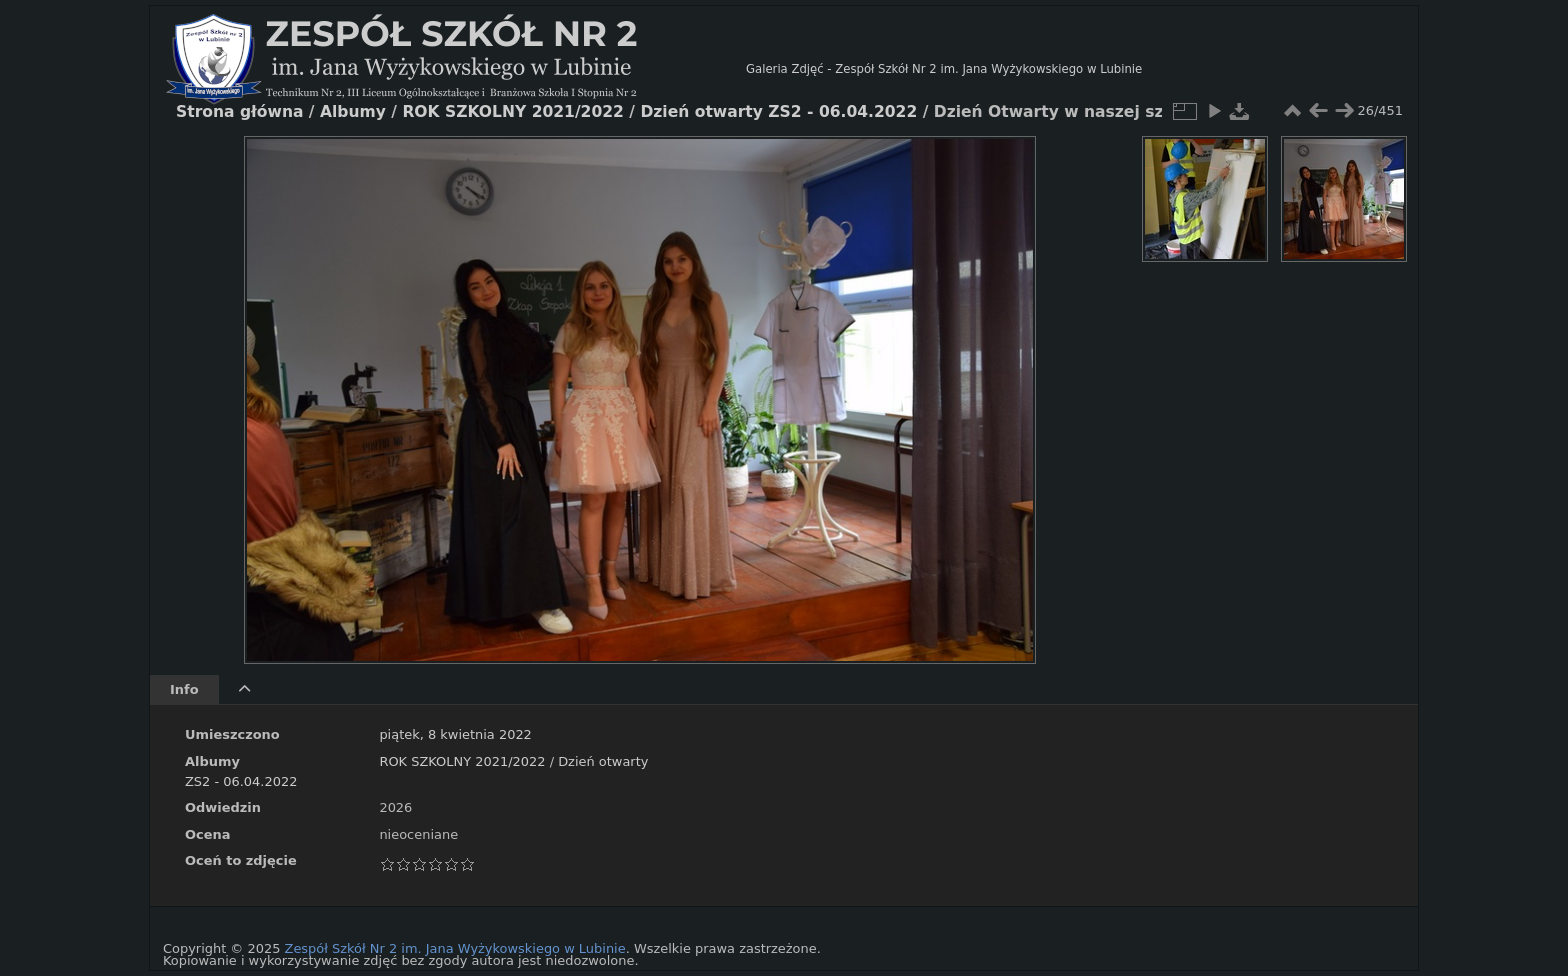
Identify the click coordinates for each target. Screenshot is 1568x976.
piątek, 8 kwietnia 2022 (455, 734)
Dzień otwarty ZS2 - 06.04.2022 (778, 112)
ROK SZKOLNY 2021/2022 (462, 761)
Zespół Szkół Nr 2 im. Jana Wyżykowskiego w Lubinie (455, 948)
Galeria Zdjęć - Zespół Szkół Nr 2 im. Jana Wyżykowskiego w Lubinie (944, 69)
